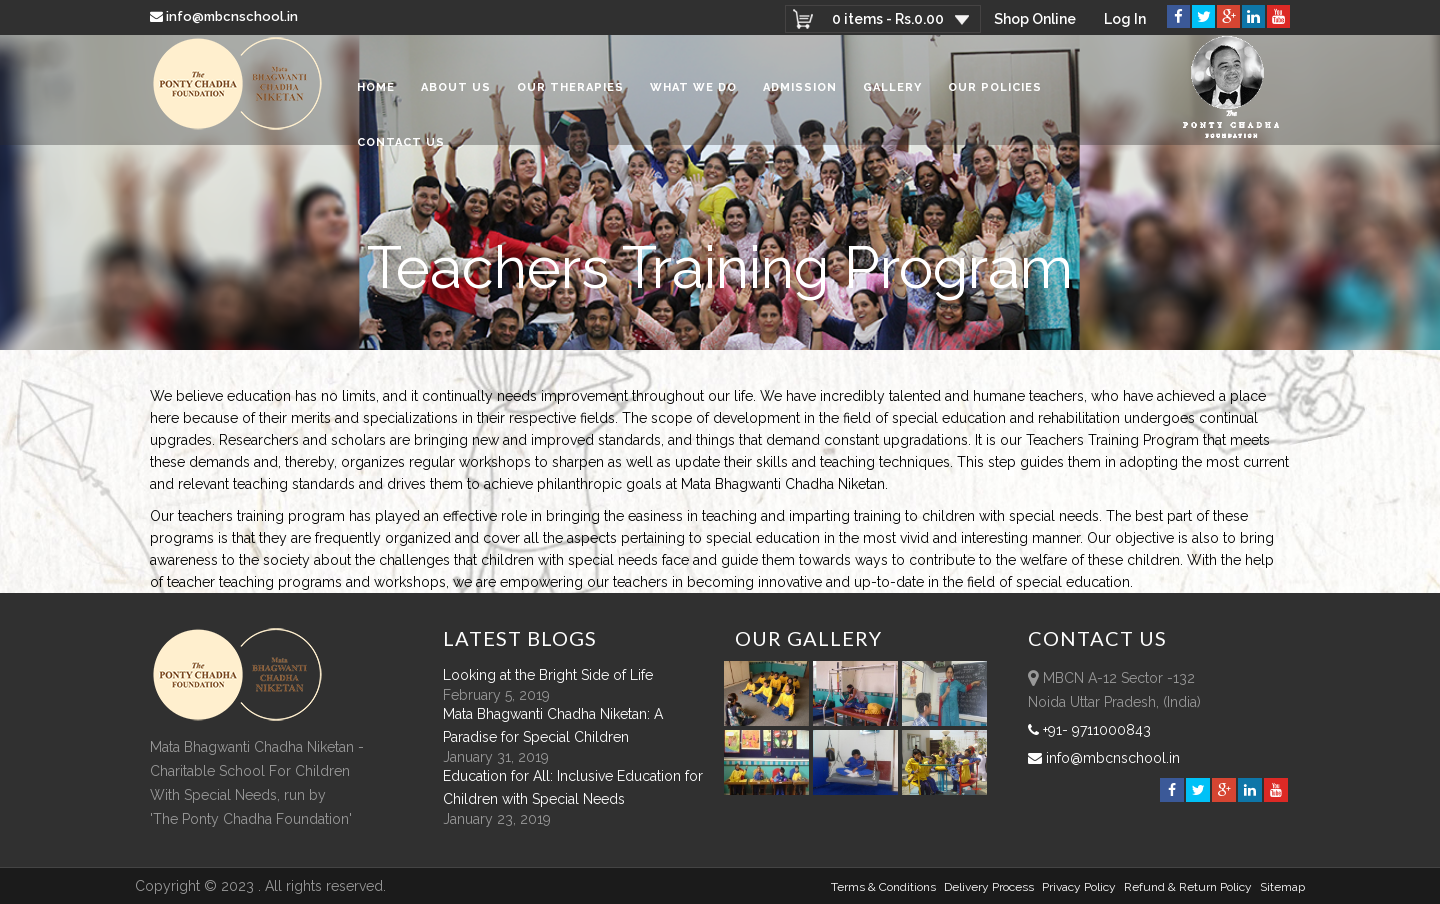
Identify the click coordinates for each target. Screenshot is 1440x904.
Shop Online (1035, 19)
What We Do (693, 89)
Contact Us (401, 144)
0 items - (888, 19)
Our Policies (995, 89)
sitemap (1282, 887)
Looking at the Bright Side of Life (548, 675)
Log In (1125, 19)
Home (376, 89)
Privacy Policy (1079, 887)
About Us (456, 89)
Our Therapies (570, 89)
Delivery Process (989, 887)
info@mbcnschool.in (225, 16)
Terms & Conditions (883, 887)
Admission (800, 89)
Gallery (892, 89)
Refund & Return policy (1188, 887)
